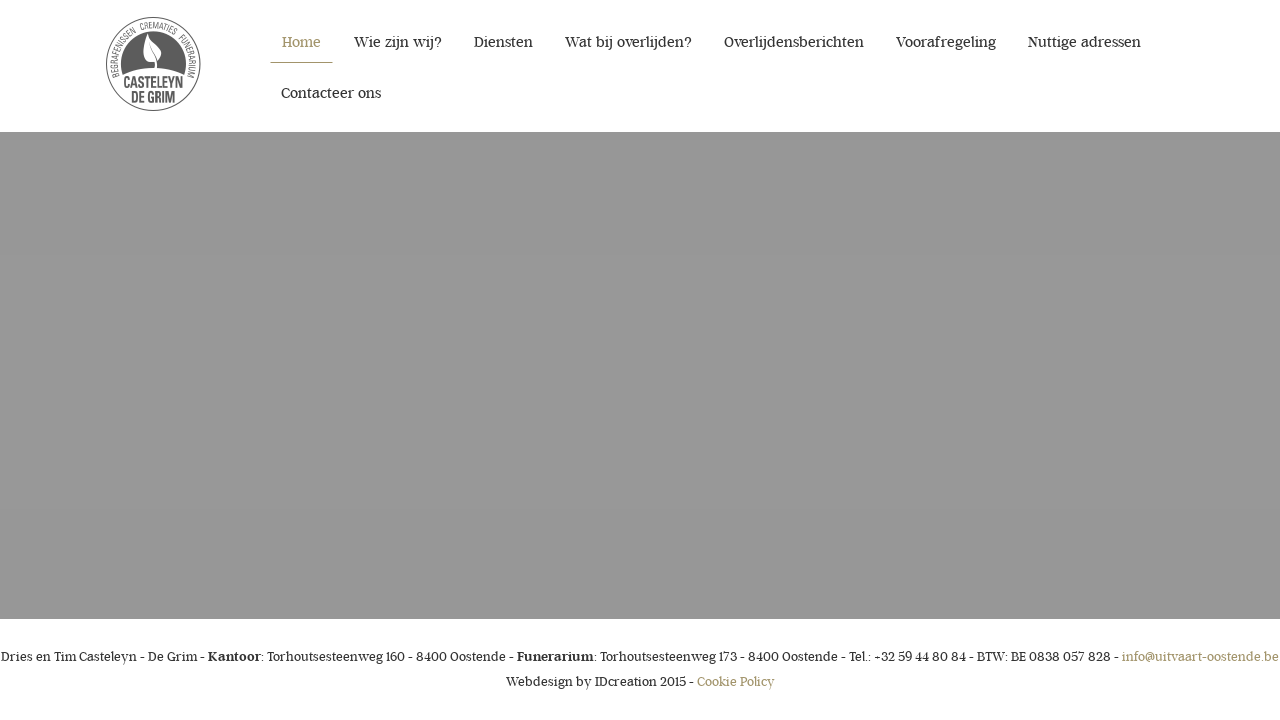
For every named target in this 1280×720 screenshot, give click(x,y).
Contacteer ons (331, 93)
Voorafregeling (946, 42)
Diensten (503, 42)
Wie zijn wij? (398, 42)
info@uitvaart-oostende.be (1200, 656)
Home (301, 42)
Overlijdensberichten (794, 42)
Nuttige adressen (1084, 42)
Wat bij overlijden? (628, 42)
